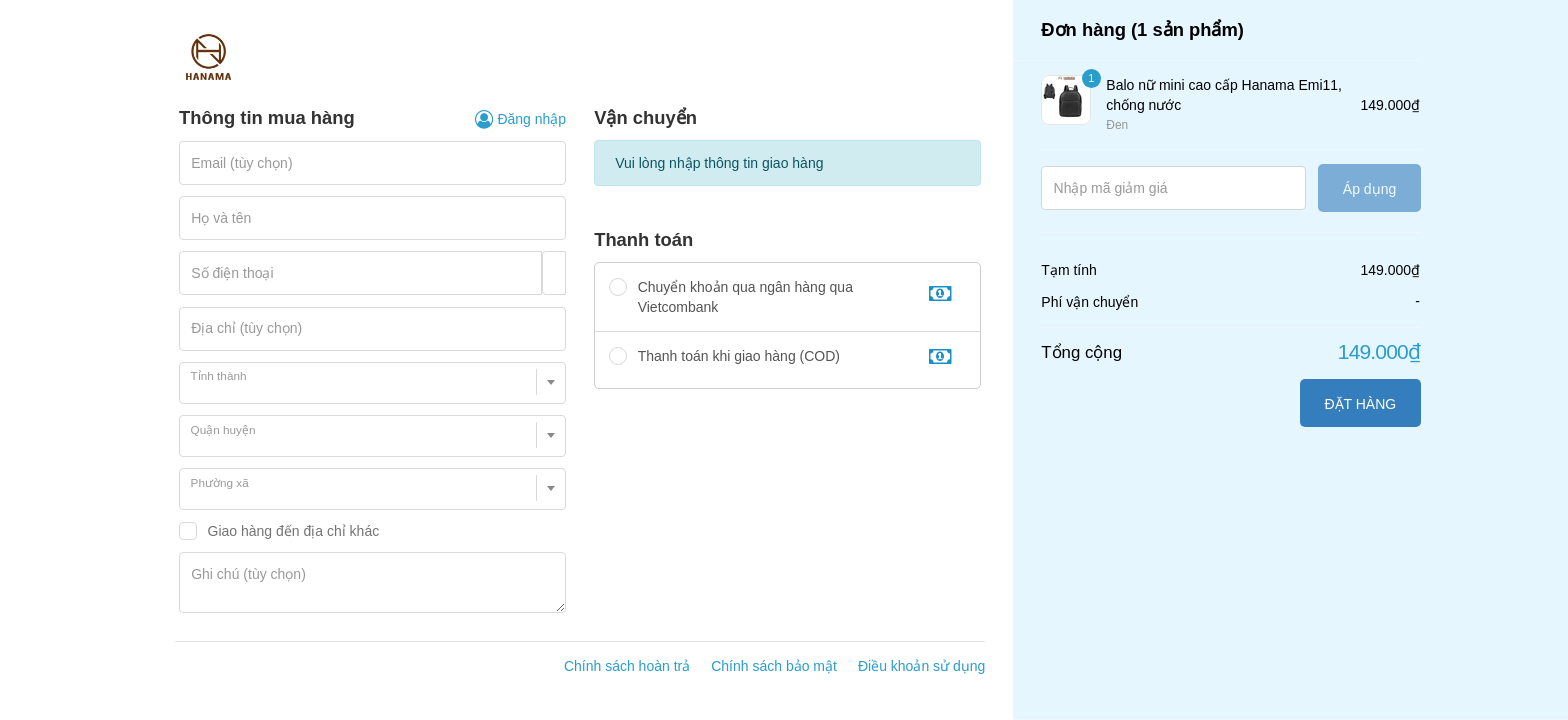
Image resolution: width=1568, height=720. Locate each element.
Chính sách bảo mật (774, 666)
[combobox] (372, 383)
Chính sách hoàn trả (627, 666)
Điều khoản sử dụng (921, 666)
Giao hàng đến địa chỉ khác (294, 531)
